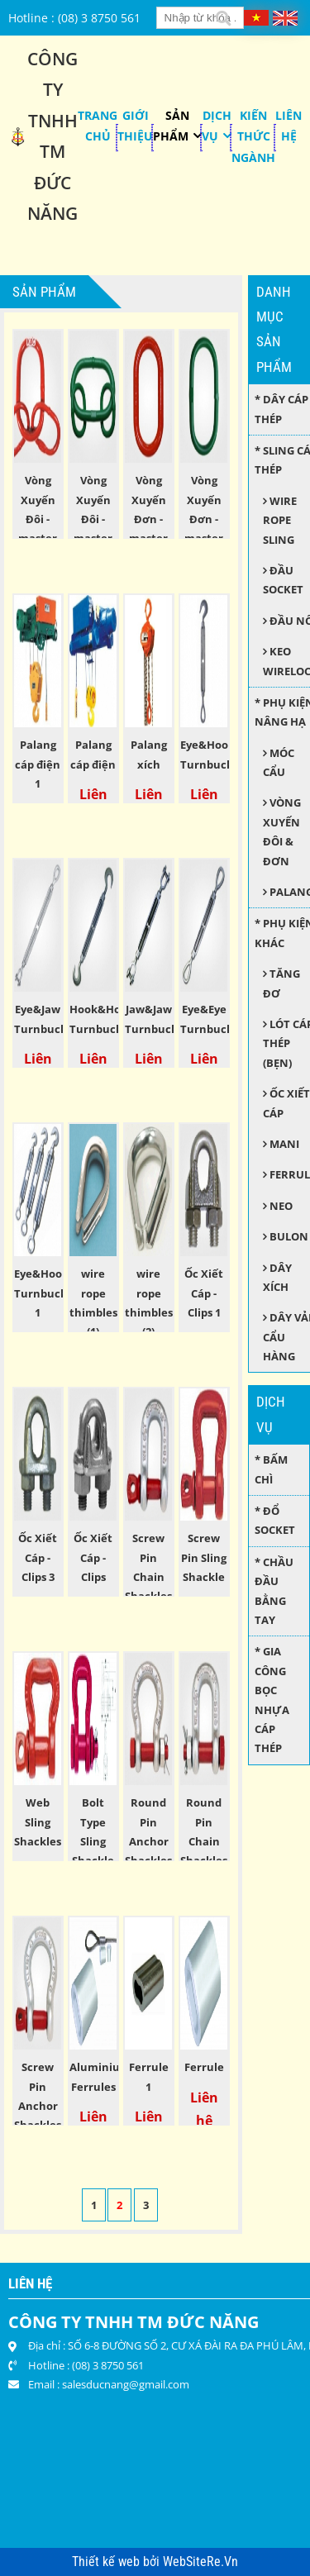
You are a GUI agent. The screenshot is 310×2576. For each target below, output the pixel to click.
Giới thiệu (135, 126)
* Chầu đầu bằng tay (274, 1591)
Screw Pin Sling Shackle (204, 1557)
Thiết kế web (107, 2562)
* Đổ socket (275, 1520)
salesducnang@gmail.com (125, 2384)
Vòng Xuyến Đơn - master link (203, 519)
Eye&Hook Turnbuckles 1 (48, 1293)
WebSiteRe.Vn (200, 2562)
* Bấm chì (271, 1469)
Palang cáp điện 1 (37, 764)
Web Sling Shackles (37, 1822)
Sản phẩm (171, 126)
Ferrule (204, 2066)
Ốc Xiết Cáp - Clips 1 (203, 1293)
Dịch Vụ (216, 126)
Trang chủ (97, 126)
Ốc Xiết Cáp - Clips (93, 1557)
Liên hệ (288, 126)
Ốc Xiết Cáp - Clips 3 (37, 1557)
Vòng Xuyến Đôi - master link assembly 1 (39, 538)
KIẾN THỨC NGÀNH (253, 136)
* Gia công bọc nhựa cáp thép (272, 1699)
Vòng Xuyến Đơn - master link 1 (148, 519)
